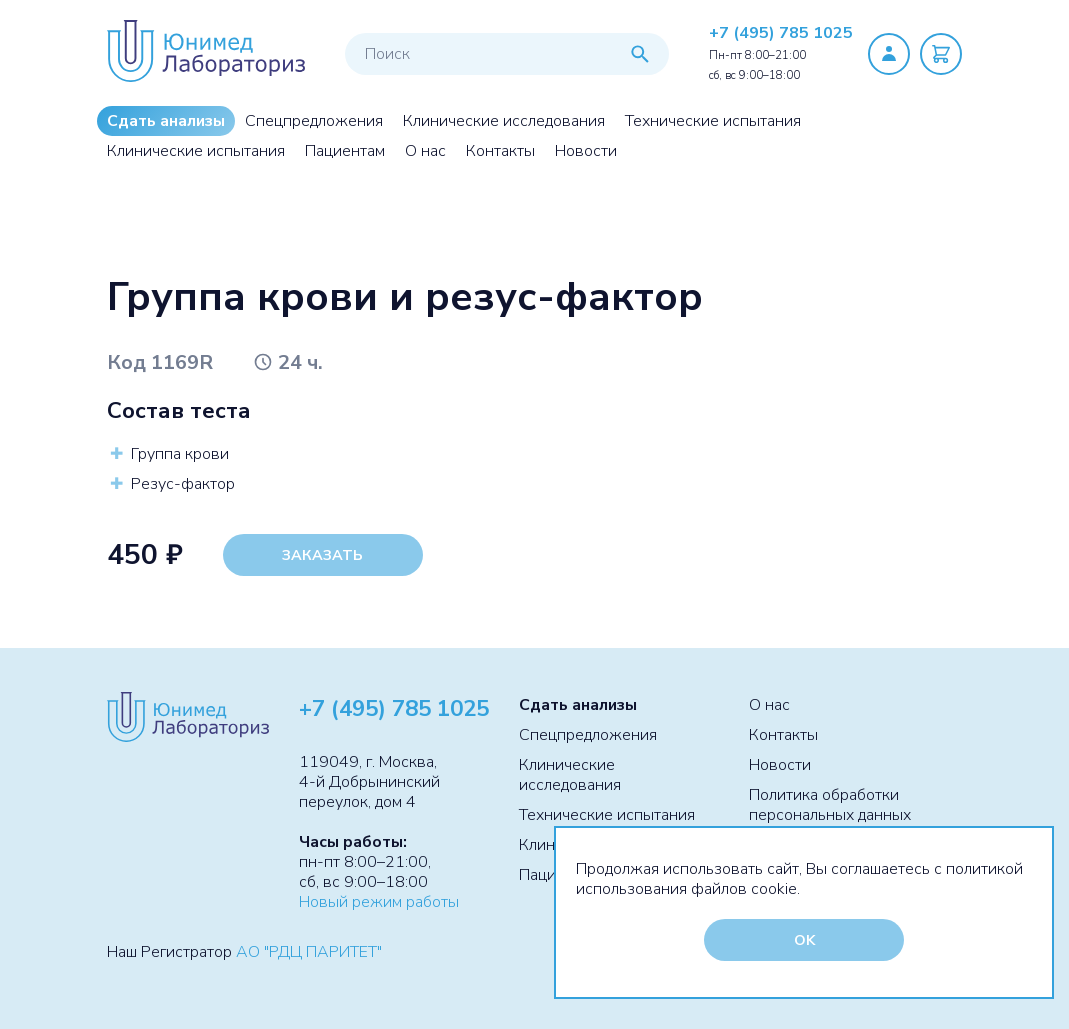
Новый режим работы (379, 902)
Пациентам (345, 151)
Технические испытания (713, 121)
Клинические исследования (504, 121)
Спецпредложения (314, 121)
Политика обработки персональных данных (830, 805)
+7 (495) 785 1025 (781, 33)
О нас (425, 151)
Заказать (322, 555)
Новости (586, 151)
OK (804, 940)
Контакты (500, 151)
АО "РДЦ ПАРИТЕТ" (309, 952)
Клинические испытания (196, 151)
